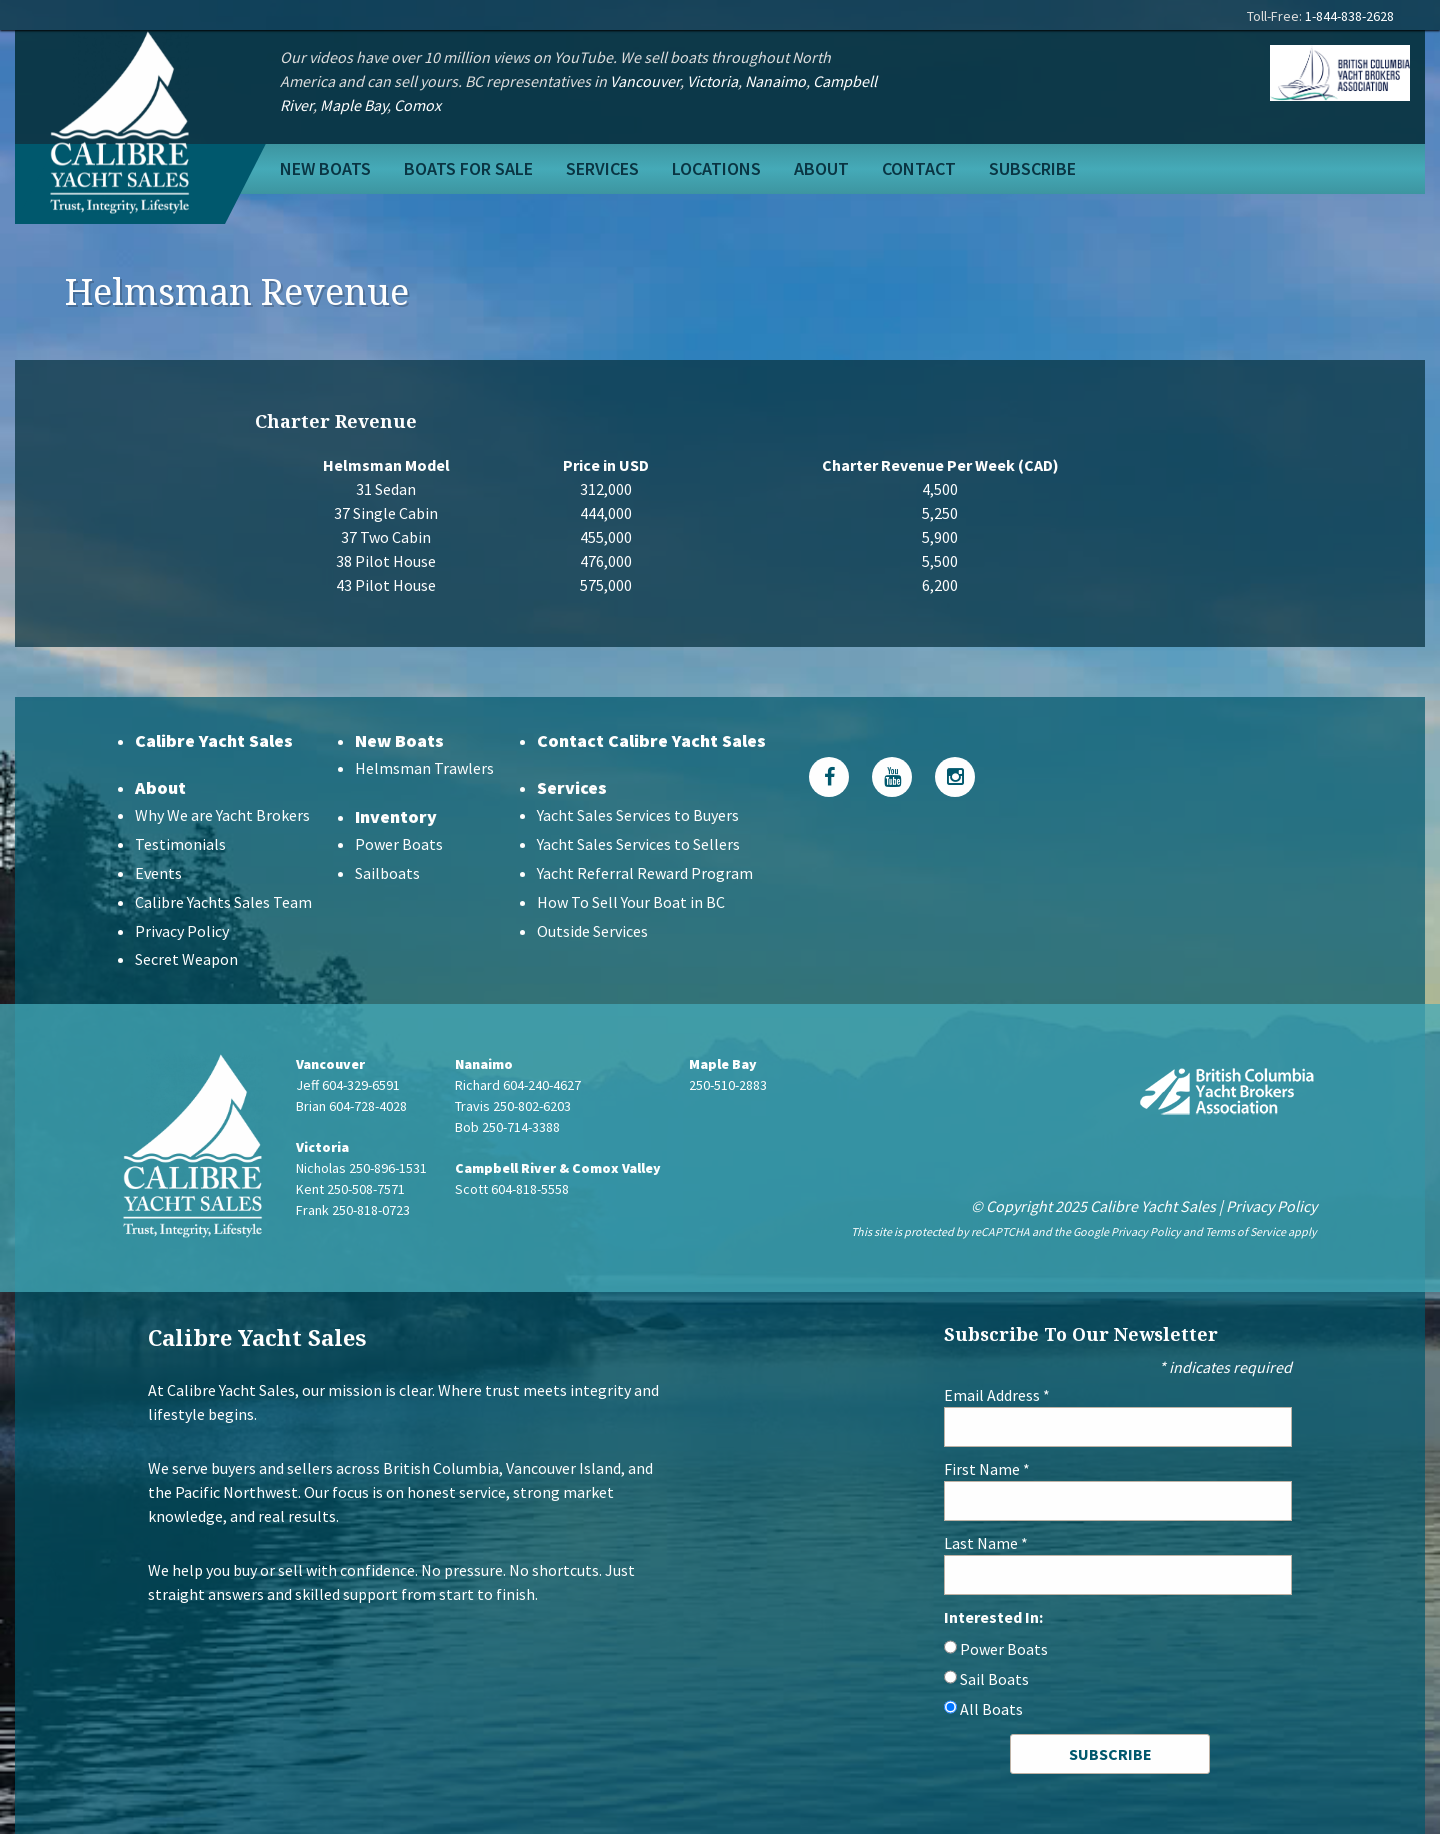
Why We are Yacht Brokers (222, 815)
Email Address (997, 1395)
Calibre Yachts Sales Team (223, 902)
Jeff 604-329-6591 (348, 1085)
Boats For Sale (468, 168)
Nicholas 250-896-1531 (361, 1168)
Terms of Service (1245, 1231)
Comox (417, 105)
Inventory (396, 816)
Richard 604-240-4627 (518, 1085)
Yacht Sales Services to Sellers (638, 844)
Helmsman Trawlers (424, 768)
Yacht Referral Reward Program (645, 873)
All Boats (991, 1709)
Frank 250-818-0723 (353, 1210)
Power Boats (399, 844)
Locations (716, 168)
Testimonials (180, 844)
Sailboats (387, 873)
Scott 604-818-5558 (512, 1189)
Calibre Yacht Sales (214, 740)
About (821, 168)
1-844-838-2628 (1349, 16)
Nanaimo (775, 81)
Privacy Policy (182, 931)
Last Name (986, 1543)
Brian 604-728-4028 (351, 1106)
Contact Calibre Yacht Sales (651, 740)
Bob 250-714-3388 (507, 1127)
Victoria (712, 81)
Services (602, 168)
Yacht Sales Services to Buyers (638, 815)
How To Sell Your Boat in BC (631, 902)
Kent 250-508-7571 (350, 1189)
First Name (987, 1469)
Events (158, 873)
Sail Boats (994, 1679)
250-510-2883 (728, 1085)
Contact (919, 168)
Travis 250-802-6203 (513, 1106)
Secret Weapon (186, 959)
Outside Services (592, 931)
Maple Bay (353, 105)
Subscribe (1032, 168)
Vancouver (645, 81)
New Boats (325, 168)
